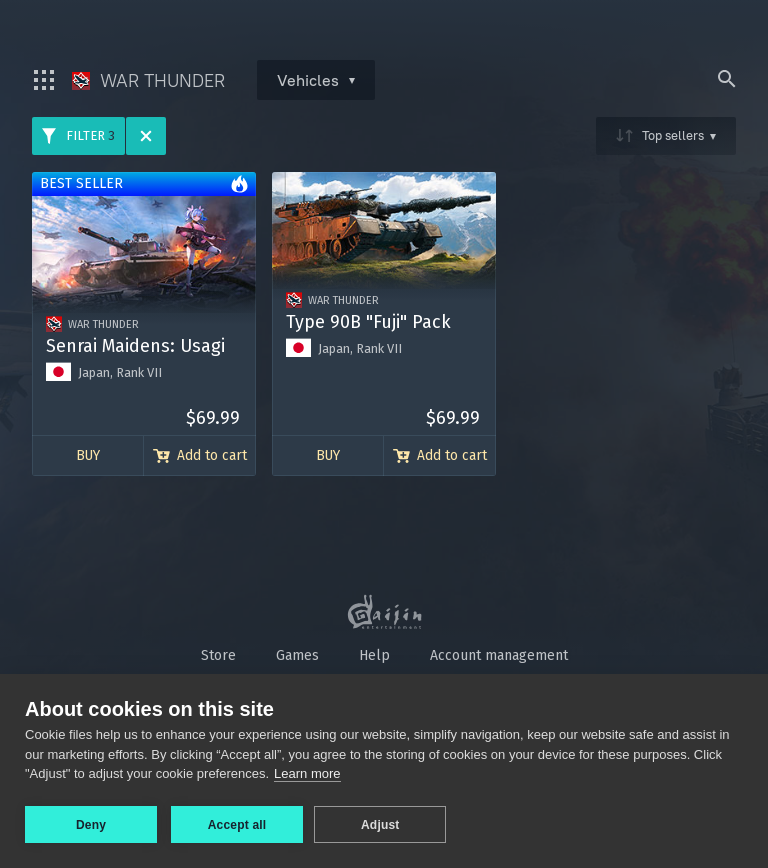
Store (218, 655)
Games (297, 655)
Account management (499, 655)
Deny (91, 825)
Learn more (307, 776)
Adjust (383, 825)
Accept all (237, 825)
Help (374, 655)
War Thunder (148, 80)
